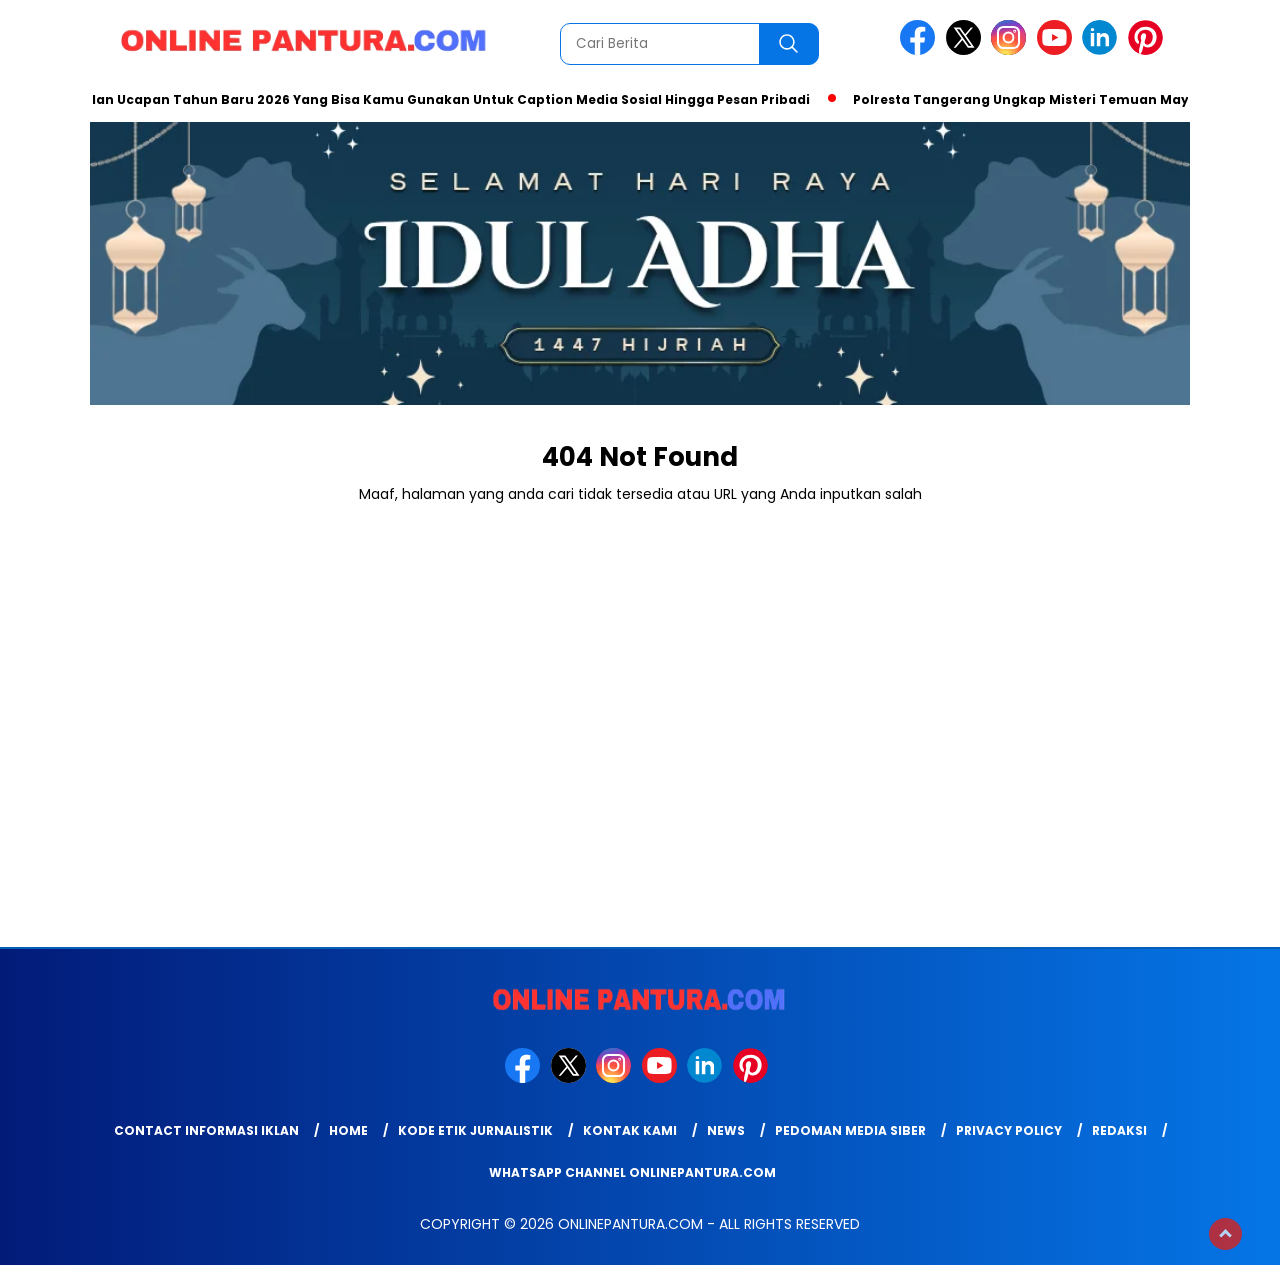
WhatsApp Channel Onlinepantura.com (632, 1172)
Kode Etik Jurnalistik (475, 1130)
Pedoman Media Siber (850, 1130)
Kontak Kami (630, 1130)
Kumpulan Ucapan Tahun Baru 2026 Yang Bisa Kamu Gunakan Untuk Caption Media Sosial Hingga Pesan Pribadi (432, 99)
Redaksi (1119, 1130)
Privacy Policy (1009, 1130)
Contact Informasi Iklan (206, 1130)
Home (348, 1130)
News (726, 1130)
